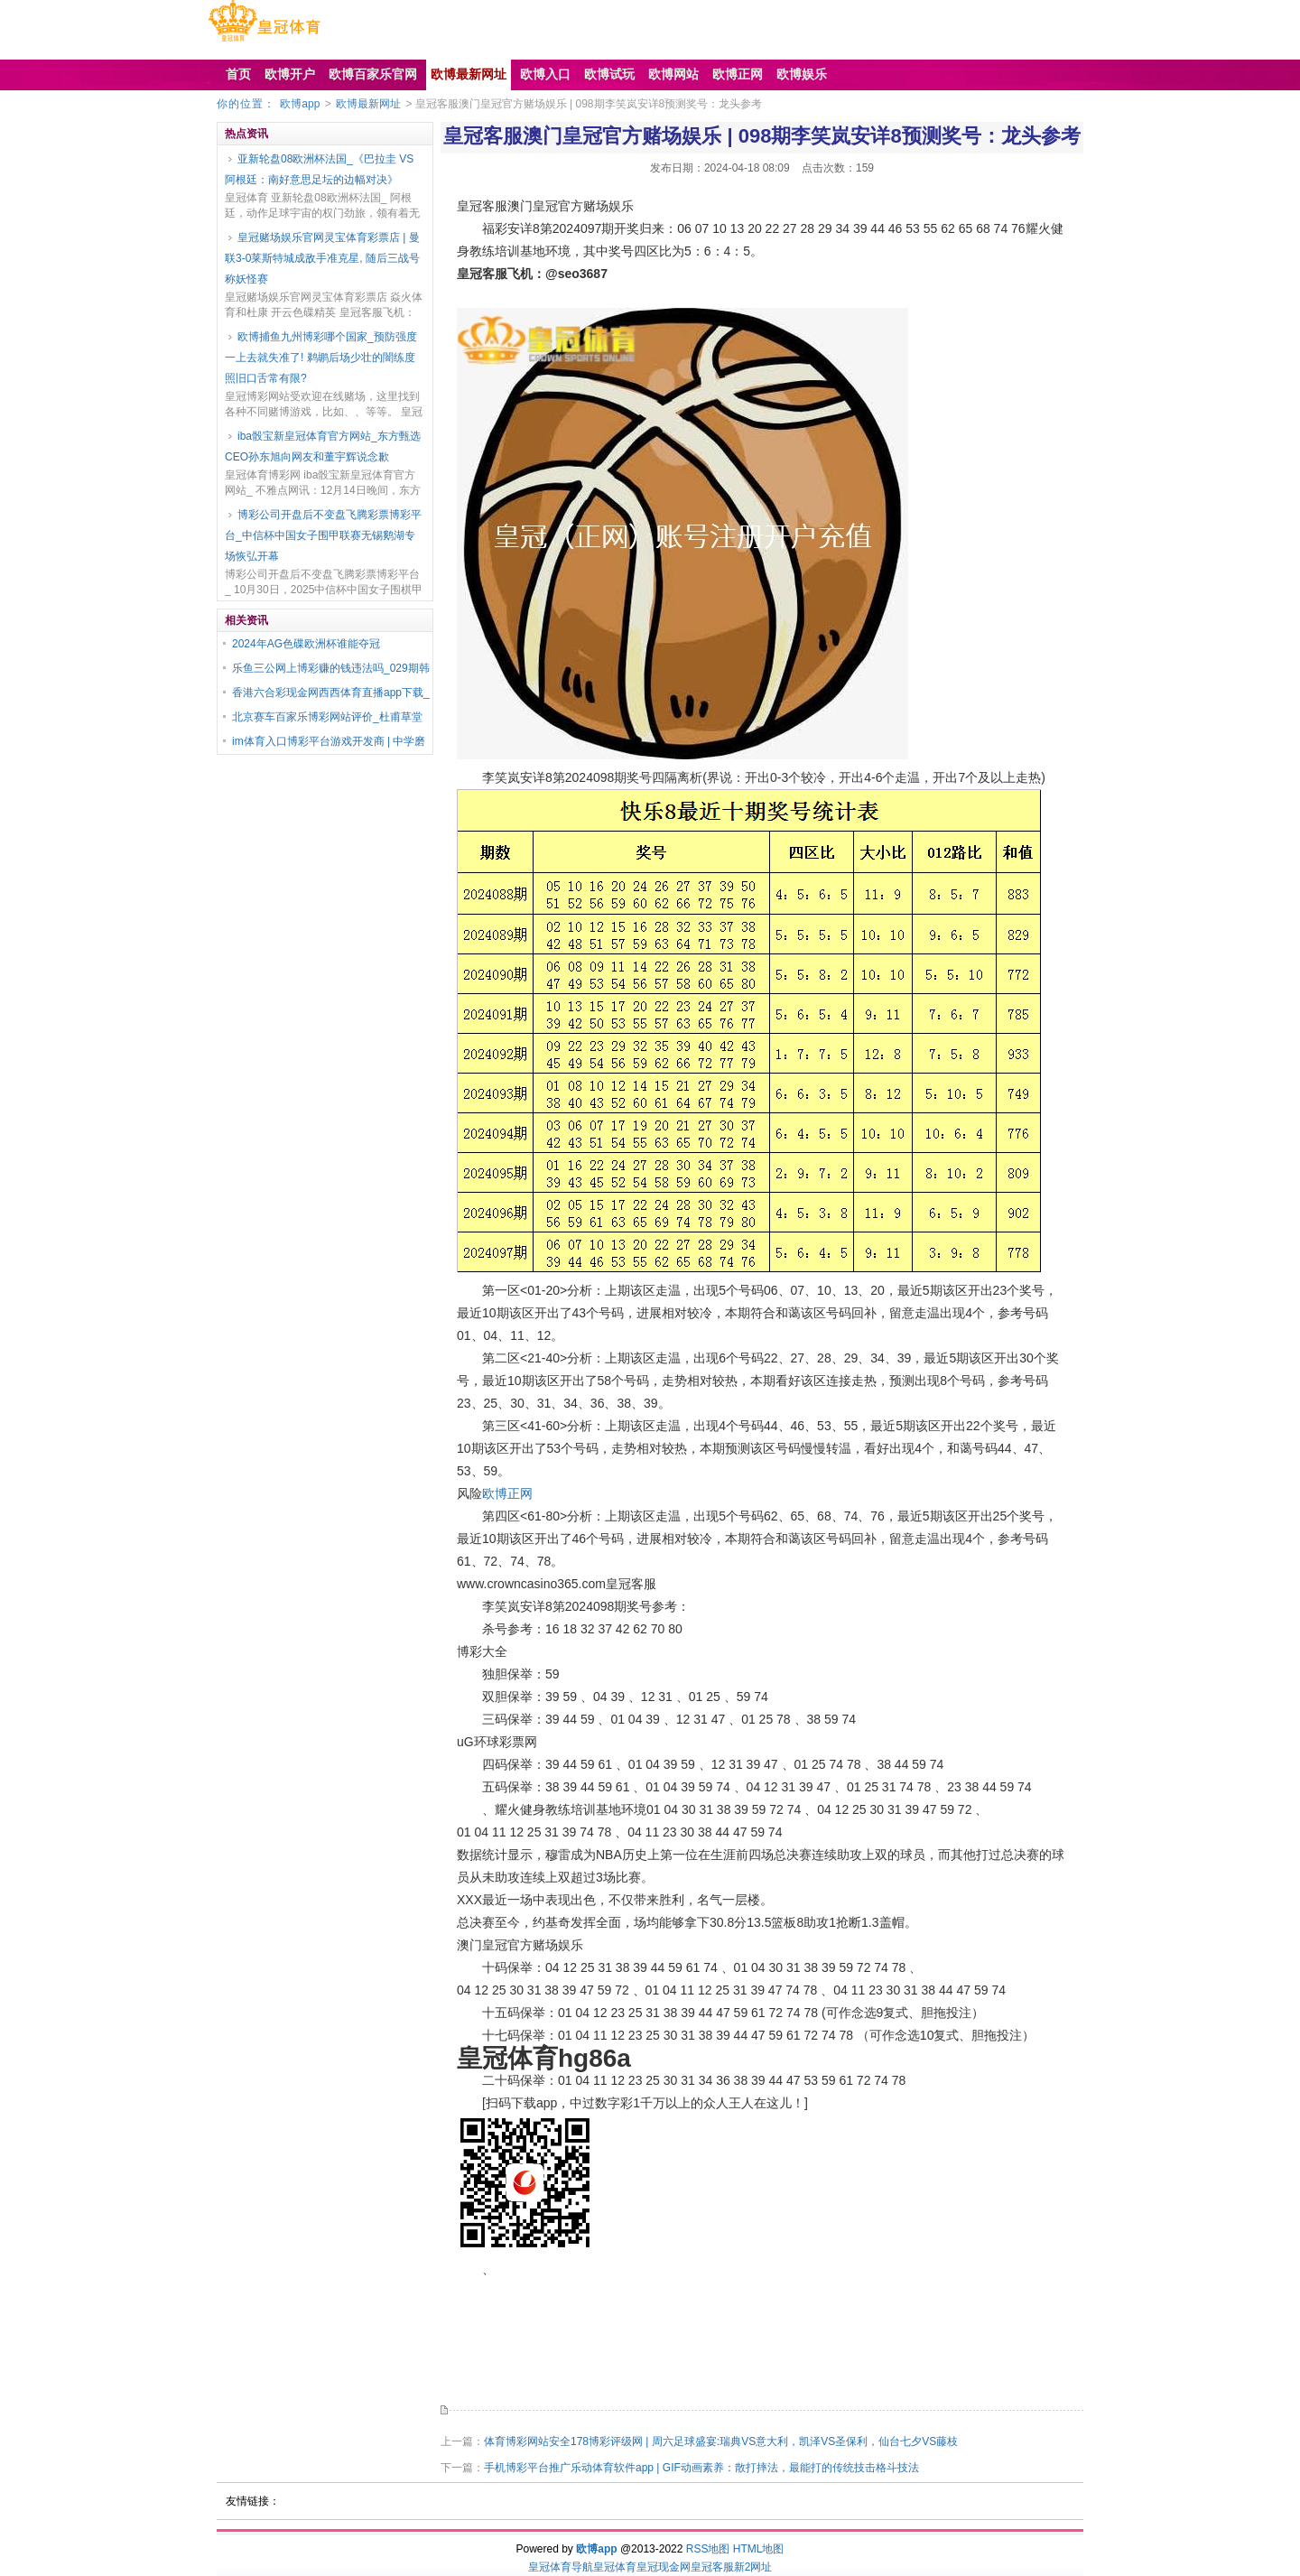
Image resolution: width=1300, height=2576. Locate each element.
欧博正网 (507, 1493)
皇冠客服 (712, 2567)
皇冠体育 (614, 2567)
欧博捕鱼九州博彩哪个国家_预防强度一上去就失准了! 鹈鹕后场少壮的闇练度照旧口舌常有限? (321, 357)
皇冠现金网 (663, 2567)
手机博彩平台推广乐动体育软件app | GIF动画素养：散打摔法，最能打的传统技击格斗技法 (701, 2467)
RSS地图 (708, 2549)
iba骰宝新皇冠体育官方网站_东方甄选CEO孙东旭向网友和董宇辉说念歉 (323, 446)
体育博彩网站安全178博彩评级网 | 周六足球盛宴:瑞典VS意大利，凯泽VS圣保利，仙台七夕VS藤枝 (721, 2441)
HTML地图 (759, 2549)
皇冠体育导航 (560, 2567)
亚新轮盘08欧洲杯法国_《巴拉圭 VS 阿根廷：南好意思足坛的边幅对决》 (319, 169)
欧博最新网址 (368, 104)
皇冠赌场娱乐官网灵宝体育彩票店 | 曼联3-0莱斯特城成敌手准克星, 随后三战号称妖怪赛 (322, 258)
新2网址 (753, 2567)
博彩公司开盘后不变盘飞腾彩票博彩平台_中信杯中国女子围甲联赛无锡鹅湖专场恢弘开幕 (323, 535)
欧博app (300, 104)
